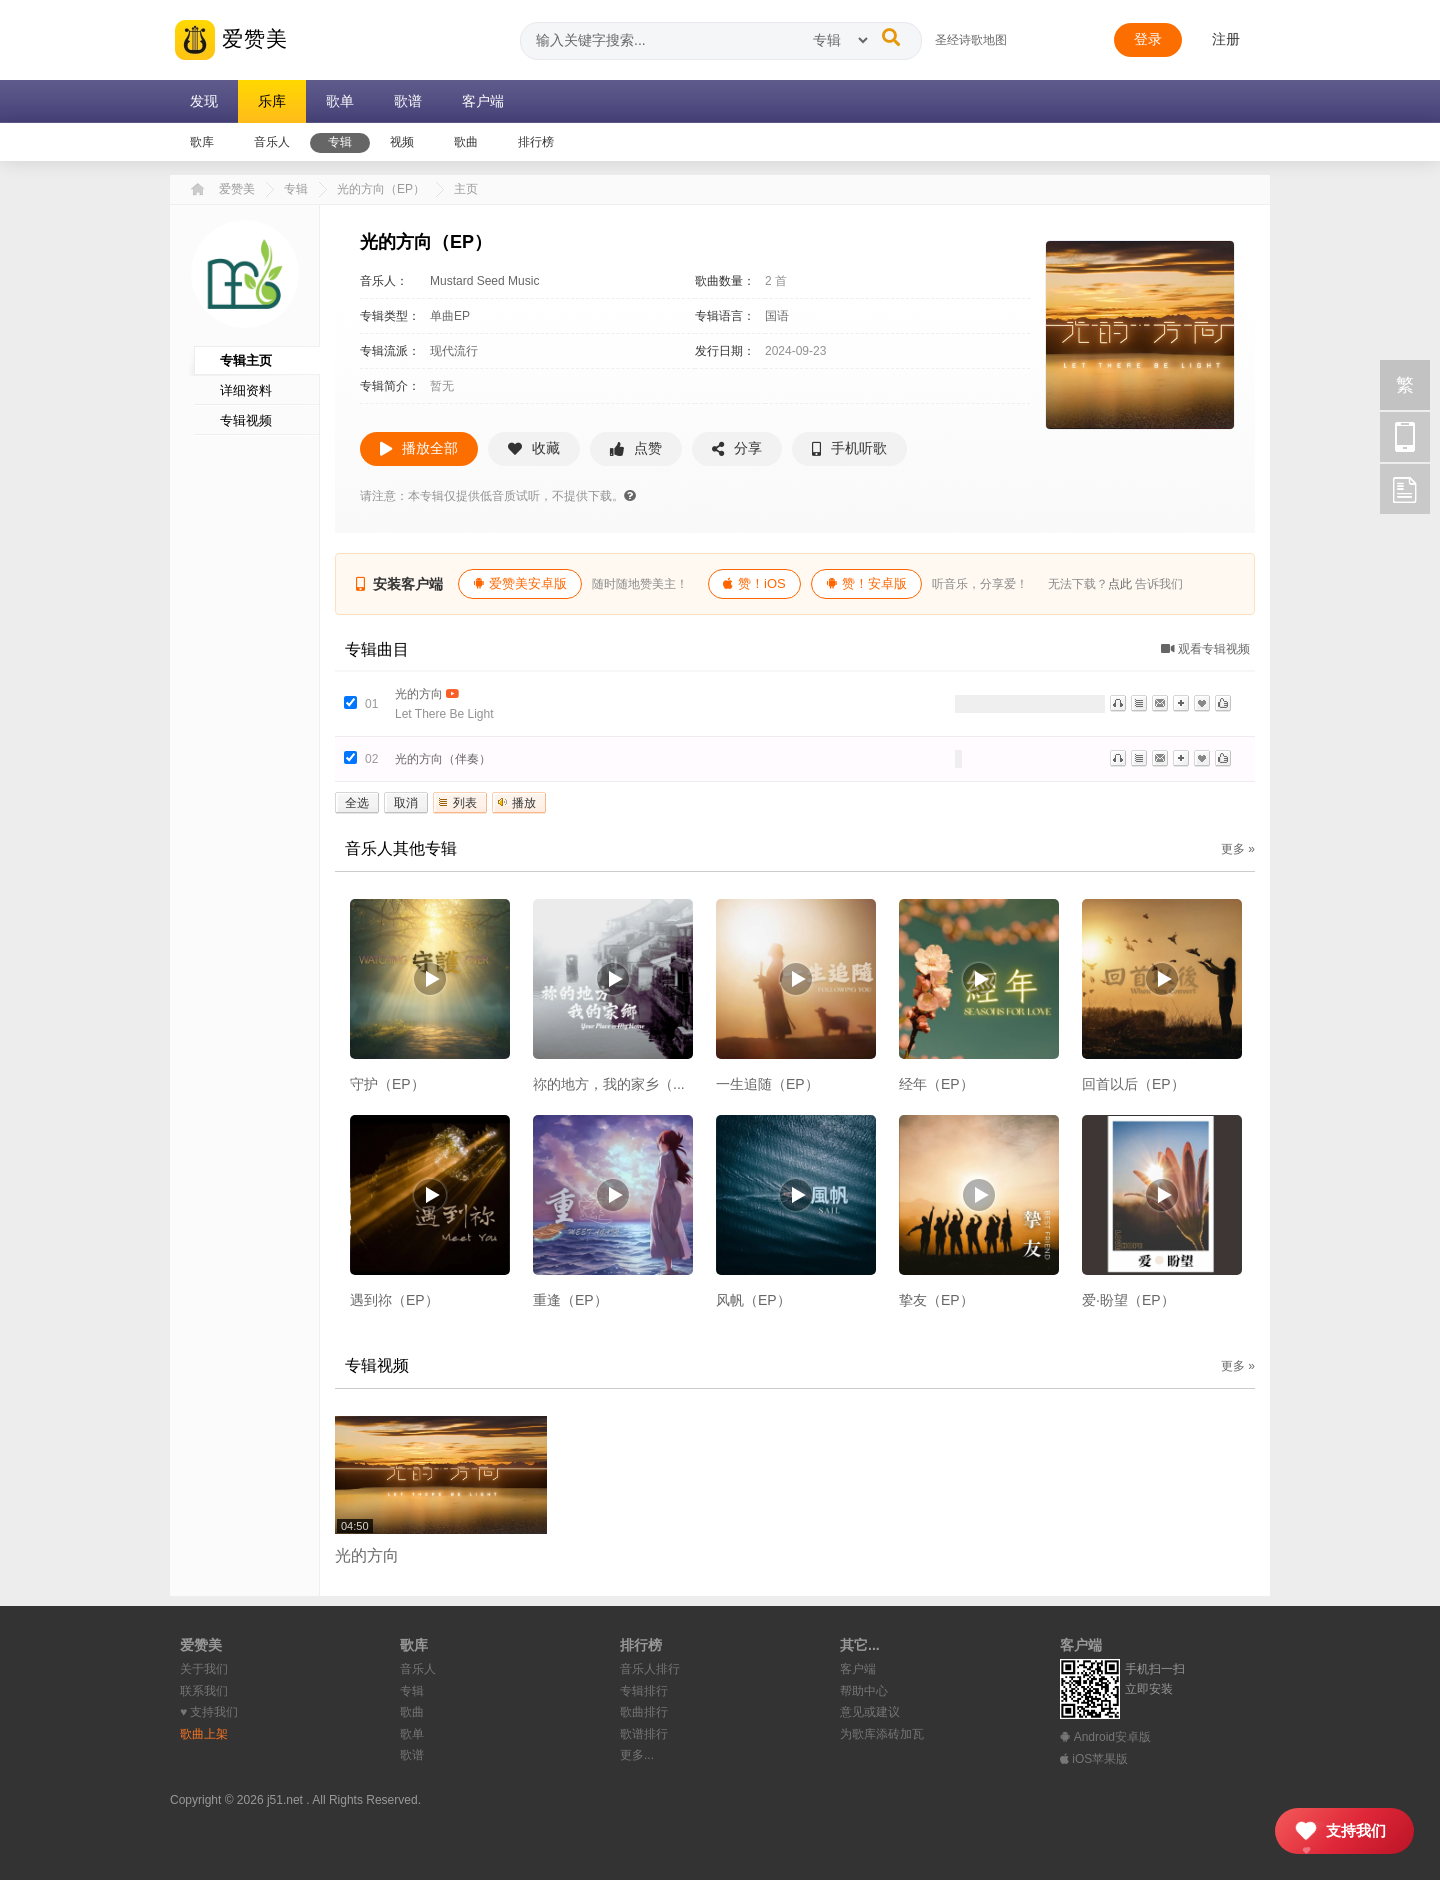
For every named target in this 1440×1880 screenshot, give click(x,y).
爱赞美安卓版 (520, 583)
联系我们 (204, 1691)
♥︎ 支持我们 (209, 1712)
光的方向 (419, 694)
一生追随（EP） (767, 1084)
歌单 (412, 1734)
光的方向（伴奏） (443, 759)
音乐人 (418, 1669)
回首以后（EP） (1133, 1084)
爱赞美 (231, 40)
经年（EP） (936, 1084)
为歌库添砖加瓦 (882, 1734)
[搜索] (891, 37)
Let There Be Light (444, 714)
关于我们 (204, 1669)
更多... (637, 1755)
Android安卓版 (1105, 1737)
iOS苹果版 (1094, 1759)
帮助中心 (864, 1691)
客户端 (858, 1669)
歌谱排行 (644, 1734)
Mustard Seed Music (484, 281)
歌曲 (412, 1712)
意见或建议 (870, 1712)
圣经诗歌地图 (971, 40)
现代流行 (454, 351)
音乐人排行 (650, 1669)
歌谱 (412, 1755)
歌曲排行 (644, 1712)
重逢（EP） (570, 1300)
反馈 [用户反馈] (1405, 489)
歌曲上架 (204, 1734)
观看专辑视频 (1205, 649)
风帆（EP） (753, 1300)
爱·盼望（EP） (1128, 1300)
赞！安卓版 (866, 583)
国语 (777, 316)
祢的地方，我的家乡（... (609, 1084)
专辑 (296, 189)
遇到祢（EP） (394, 1300)
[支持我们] (1344, 1831)
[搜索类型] (840, 40)
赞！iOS (754, 583)
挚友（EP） (936, 1300)
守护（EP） (387, 1084)
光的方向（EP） (381, 189)
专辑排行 (644, 1691)
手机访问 (1405, 437)
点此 (1120, 584)
